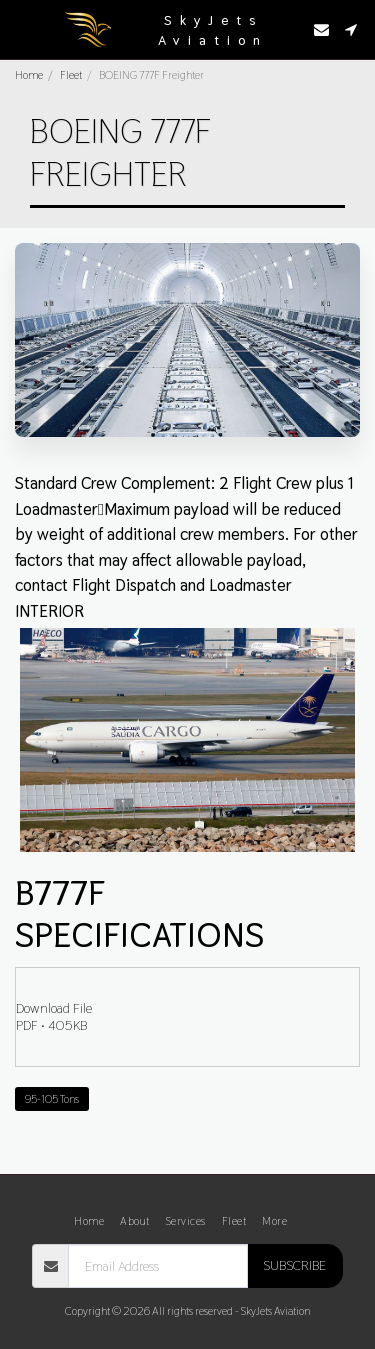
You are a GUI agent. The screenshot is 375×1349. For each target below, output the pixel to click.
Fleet (71, 75)
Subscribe (294, 1265)
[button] (22, 29)
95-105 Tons (52, 1099)
